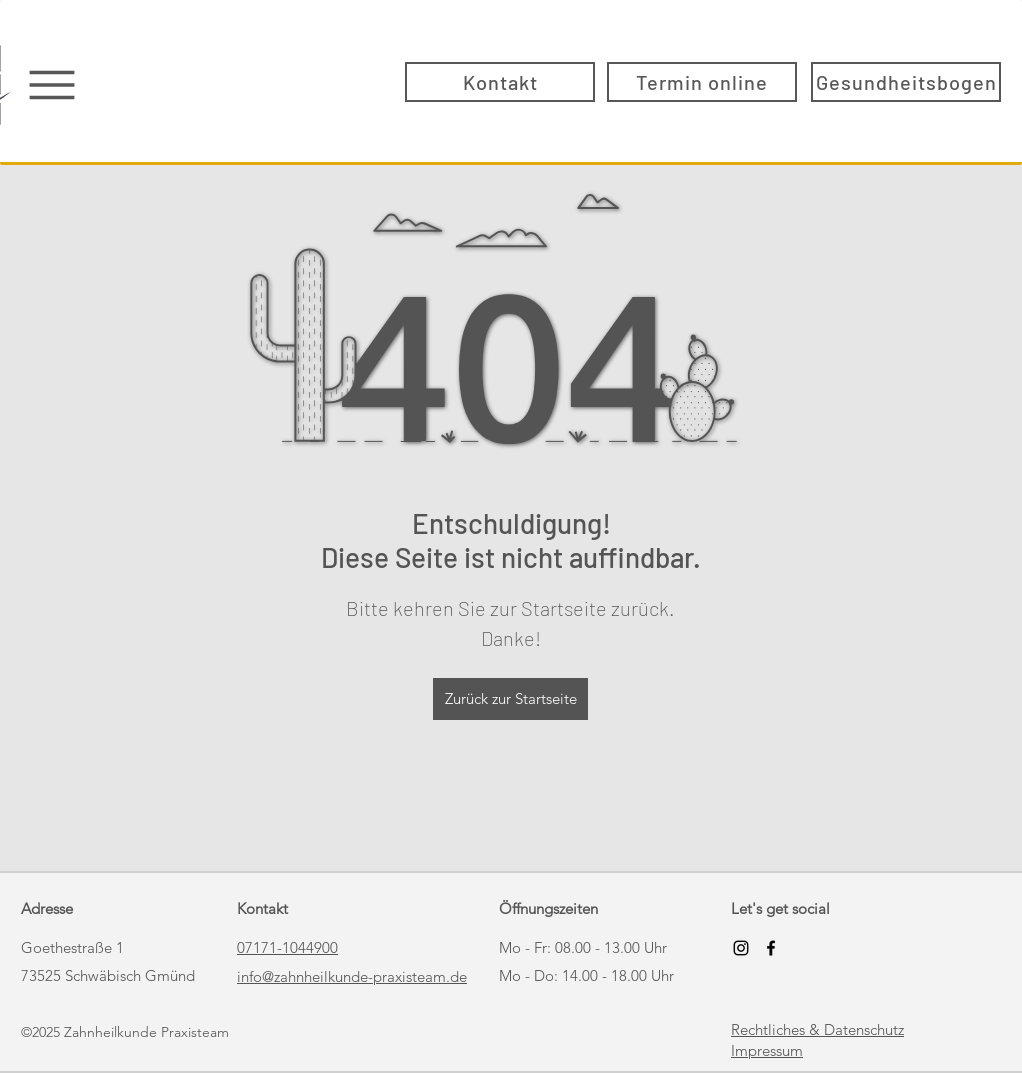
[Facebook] (771, 948)
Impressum (767, 1050)
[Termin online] (702, 82)
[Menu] (51, 84)
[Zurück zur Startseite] (510, 699)
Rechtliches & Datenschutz (817, 1029)
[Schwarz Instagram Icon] (741, 948)
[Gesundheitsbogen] (906, 82)
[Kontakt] (500, 82)
